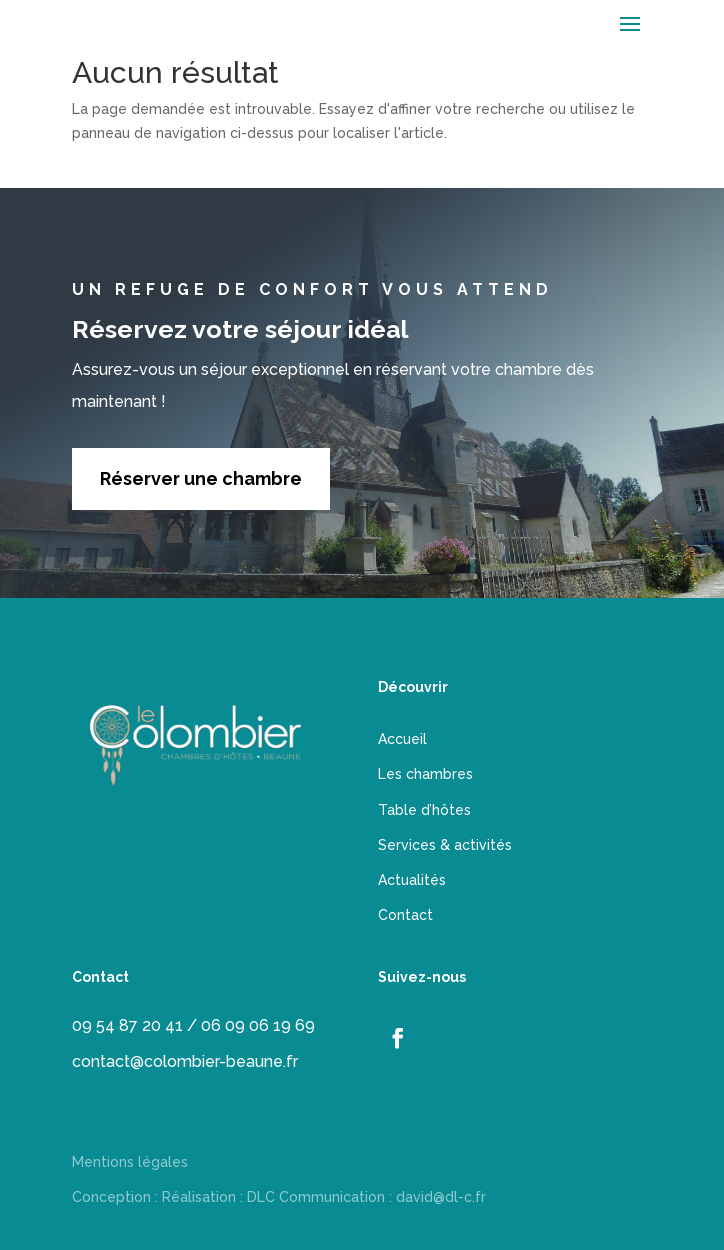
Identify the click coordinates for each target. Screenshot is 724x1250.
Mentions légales (130, 1162)
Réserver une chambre (201, 478)
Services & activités (445, 845)
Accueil (402, 739)
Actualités (412, 880)
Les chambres (425, 774)
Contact (405, 915)
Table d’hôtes (424, 810)
